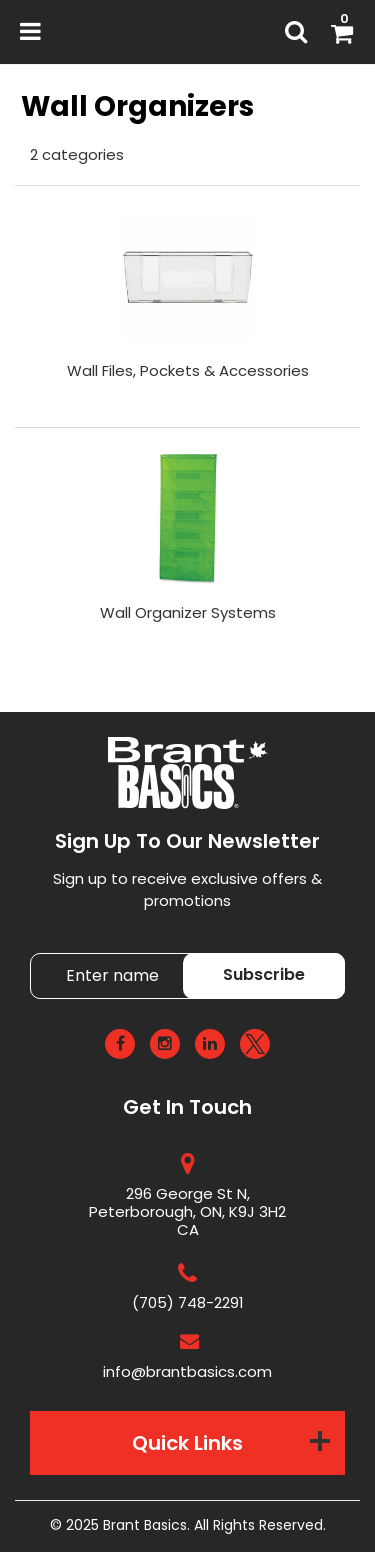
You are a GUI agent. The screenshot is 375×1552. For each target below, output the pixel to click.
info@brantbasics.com (187, 1371)
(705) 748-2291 (188, 1302)
